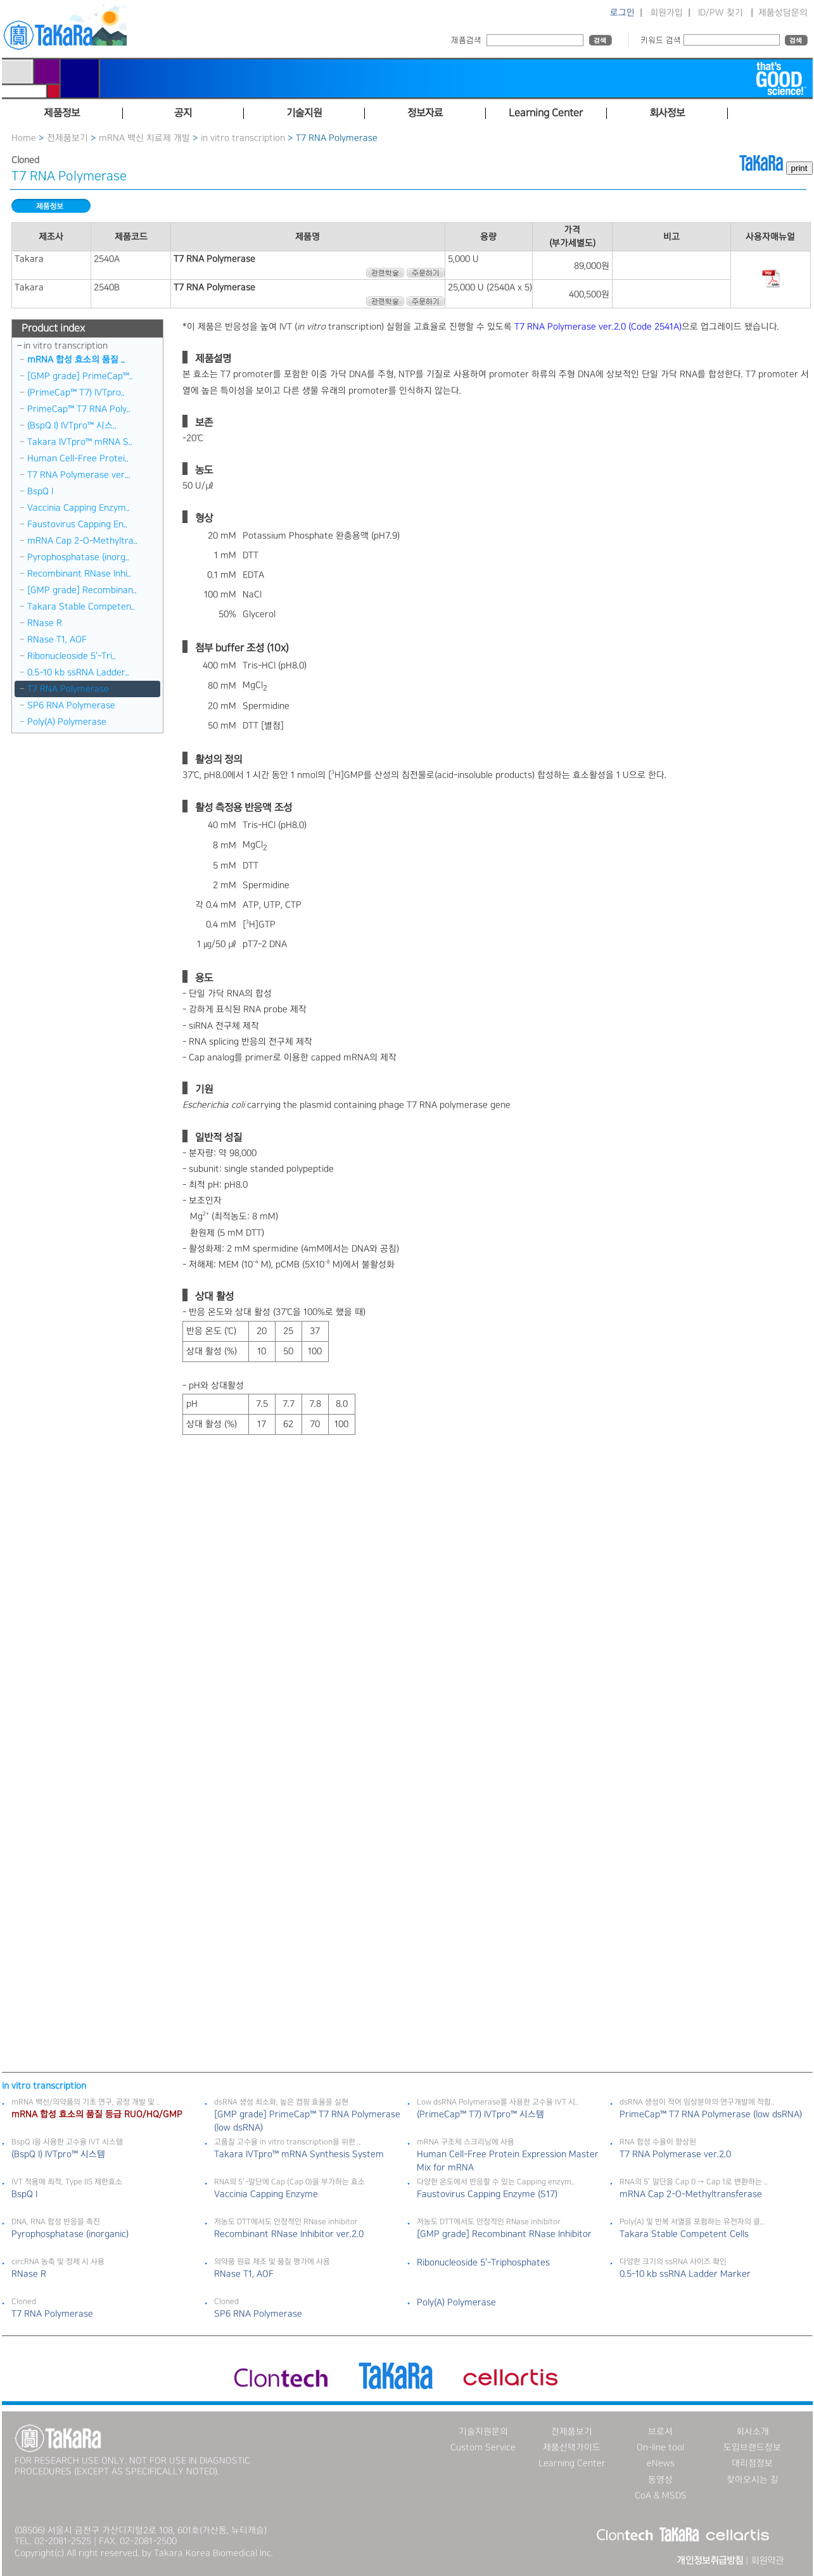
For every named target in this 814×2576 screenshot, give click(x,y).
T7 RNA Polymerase (68, 689)
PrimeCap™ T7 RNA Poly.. (78, 409)
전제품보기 (67, 138)
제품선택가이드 (572, 2447)
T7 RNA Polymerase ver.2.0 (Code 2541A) (598, 327)
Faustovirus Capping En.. (77, 524)
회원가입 (666, 13)
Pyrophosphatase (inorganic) (70, 2234)
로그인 (622, 13)
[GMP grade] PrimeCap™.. (80, 376)
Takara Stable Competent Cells (684, 2234)
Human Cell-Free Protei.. (78, 458)
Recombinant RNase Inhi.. (79, 574)
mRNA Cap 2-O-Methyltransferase (691, 2194)
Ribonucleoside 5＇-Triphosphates (483, 2262)
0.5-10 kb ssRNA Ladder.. (78, 672)
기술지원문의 (483, 2432)
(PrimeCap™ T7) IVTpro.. (76, 393)
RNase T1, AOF (57, 640)
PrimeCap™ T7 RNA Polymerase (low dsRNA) (711, 2114)
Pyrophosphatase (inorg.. (78, 557)
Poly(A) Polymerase (66, 722)
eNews (661, 2463)
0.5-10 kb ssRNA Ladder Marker (685, 2274)
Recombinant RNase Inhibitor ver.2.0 (289, 2234)
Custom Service (483, 2447)
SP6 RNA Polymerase (71, 705)
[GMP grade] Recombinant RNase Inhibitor (504, 2234)
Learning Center (572, 2463)
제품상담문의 (783, 13)
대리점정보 (752, 2463)
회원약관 (767, 2561)
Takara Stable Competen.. (81, 607)
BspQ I (40, 491)
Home (23, 138)
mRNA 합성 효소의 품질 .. (76, 360)
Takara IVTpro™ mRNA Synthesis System (299, 2154)
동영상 (660, 2480)
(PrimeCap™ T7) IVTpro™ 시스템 (480, 2114)
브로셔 (660, 2432)
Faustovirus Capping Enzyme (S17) (487, 2194)
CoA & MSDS (661, 2496)
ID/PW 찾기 (720, 13)
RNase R (44, 623)
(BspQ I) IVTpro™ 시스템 (58, 2154)
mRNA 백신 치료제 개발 (144, 138)
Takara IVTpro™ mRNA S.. (79, 442)
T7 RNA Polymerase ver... (78, 475)
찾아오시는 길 (753, 2480)
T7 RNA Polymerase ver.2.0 (675, 2154)
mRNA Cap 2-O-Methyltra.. (82, 541)
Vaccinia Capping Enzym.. (78, 508)
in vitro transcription (243, 138)
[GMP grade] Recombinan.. (82, 590)
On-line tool (660, 2447)
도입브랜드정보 (752, 2447)
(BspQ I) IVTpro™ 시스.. (72, 425)
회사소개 (752, 2432)
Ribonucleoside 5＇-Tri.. (71, 656)
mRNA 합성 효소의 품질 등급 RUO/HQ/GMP (96, 2114)
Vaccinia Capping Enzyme (266, 2194)
